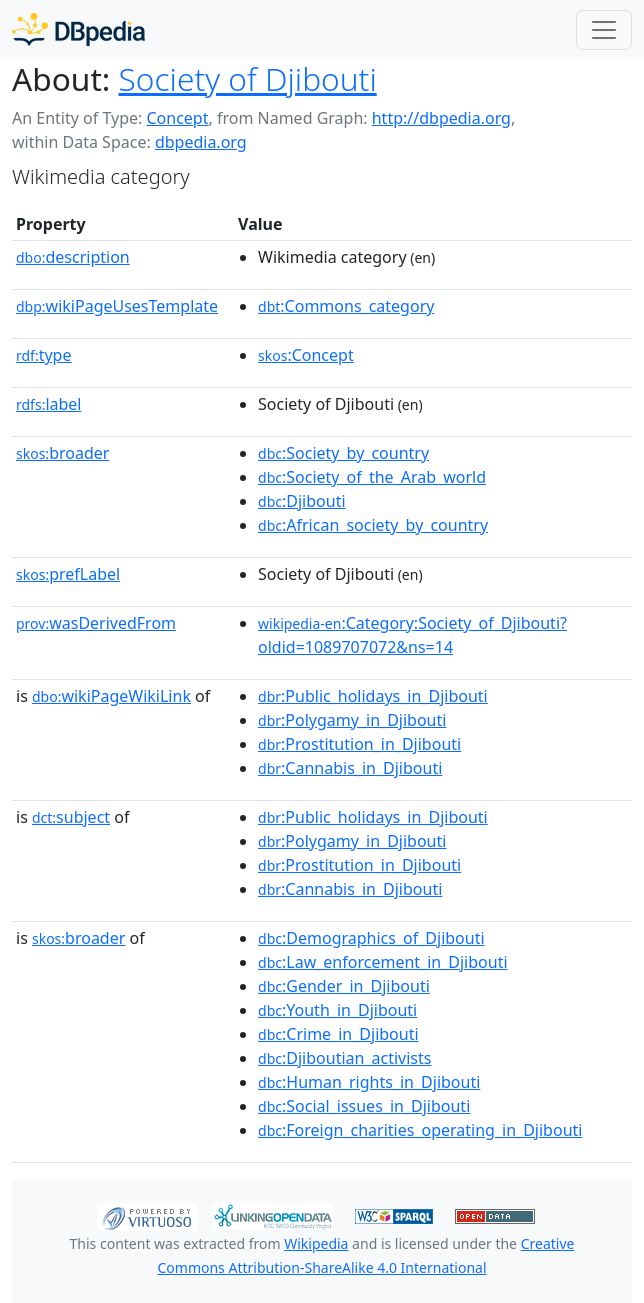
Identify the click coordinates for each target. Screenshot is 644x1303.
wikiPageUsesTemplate (117, 306)
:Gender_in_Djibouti (344, 986)
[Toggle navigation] (604, 30)
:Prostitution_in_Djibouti (359, 744)
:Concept (306, 355)
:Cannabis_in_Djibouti (350, 768)
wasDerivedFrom (96, 623)
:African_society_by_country (373, 525)
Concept (177, 118)
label (49, 404)
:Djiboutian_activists (344, 1058)
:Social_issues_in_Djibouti (364, 1106)
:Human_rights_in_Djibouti (369, 1082)
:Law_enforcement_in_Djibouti (383, 962)
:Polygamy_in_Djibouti (352, 720)
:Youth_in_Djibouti (337, 1010)
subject (71, 817)
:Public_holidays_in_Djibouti (373, 696)
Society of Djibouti (248, 78)
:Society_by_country (343, 453)
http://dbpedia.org (441, 118)
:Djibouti (302, 501)
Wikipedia (316, 1243)
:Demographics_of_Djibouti (371, 938)
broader (62, 453)
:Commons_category (346, 306)
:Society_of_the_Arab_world (372, 477)
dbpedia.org (201, 142)
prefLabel (68, 574)
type (44, 355)
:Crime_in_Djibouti (338, 1034)
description (73, 257)
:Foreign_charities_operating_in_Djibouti (420, 1130)
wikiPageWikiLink (111, 696)
